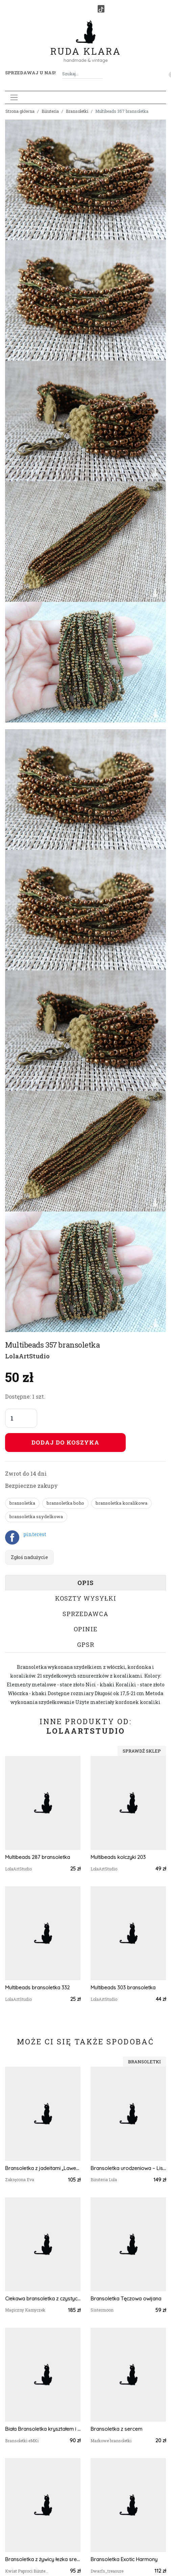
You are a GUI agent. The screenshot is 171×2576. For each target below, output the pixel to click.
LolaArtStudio (27, 1356)
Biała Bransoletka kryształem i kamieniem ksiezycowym (42, 2429)
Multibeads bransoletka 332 (37, 1987)
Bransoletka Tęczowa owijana (126, 2298)
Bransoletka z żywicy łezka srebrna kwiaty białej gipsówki (42, 2559)
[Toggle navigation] (14, 97)
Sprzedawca (85, 1614)
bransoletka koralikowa (121, 1503)
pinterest (34, 1534)
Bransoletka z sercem (116, 2429)
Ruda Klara (85, 45)
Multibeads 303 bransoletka (123, 1987)
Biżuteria (50, 111)
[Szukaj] (100, 74)
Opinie (86, 1629)
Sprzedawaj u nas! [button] (30, 73)
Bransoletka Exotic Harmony (124, 2559)
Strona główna (19, 111)
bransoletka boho (65, 1503)
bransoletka (22, 1503)
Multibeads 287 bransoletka (37, 1857)
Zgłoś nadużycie (29, 1557)
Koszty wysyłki (85, 1598)
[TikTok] (101, 8)
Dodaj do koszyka (65, 1442)
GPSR (85, 1644)
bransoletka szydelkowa (36, 1516)
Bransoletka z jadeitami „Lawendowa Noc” (42, 2168)
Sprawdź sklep (142, 1751)
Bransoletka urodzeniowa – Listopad (128, 2168)
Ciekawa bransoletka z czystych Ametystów (42, 2298)
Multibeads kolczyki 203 (118, 1857)
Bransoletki (77, 111)
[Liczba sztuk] (21, 1418)
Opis (85, 1583)
